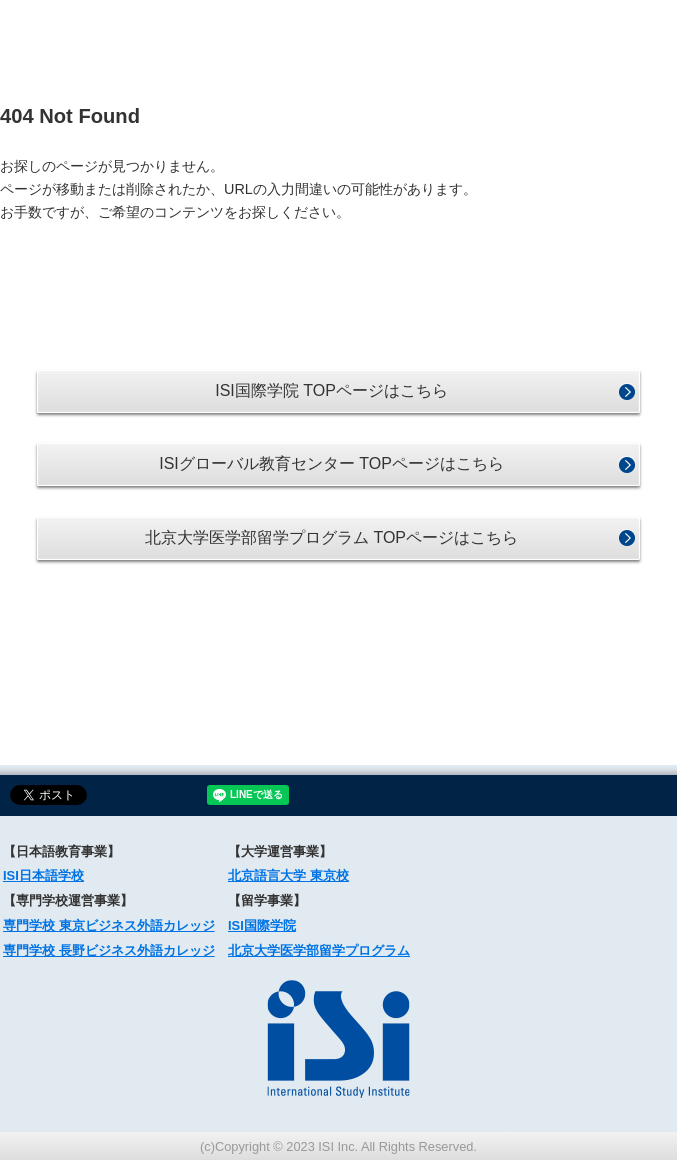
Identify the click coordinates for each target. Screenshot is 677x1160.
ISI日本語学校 (43, 875)
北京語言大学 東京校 (288, 875)
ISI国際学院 (262, 925)
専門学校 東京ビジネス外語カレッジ (109, 925)
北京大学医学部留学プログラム (319, 950)
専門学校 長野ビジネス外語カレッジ (109, 950)
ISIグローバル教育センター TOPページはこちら (331, 463)
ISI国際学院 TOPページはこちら (331, 390)
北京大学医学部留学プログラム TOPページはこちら (331, 537)
